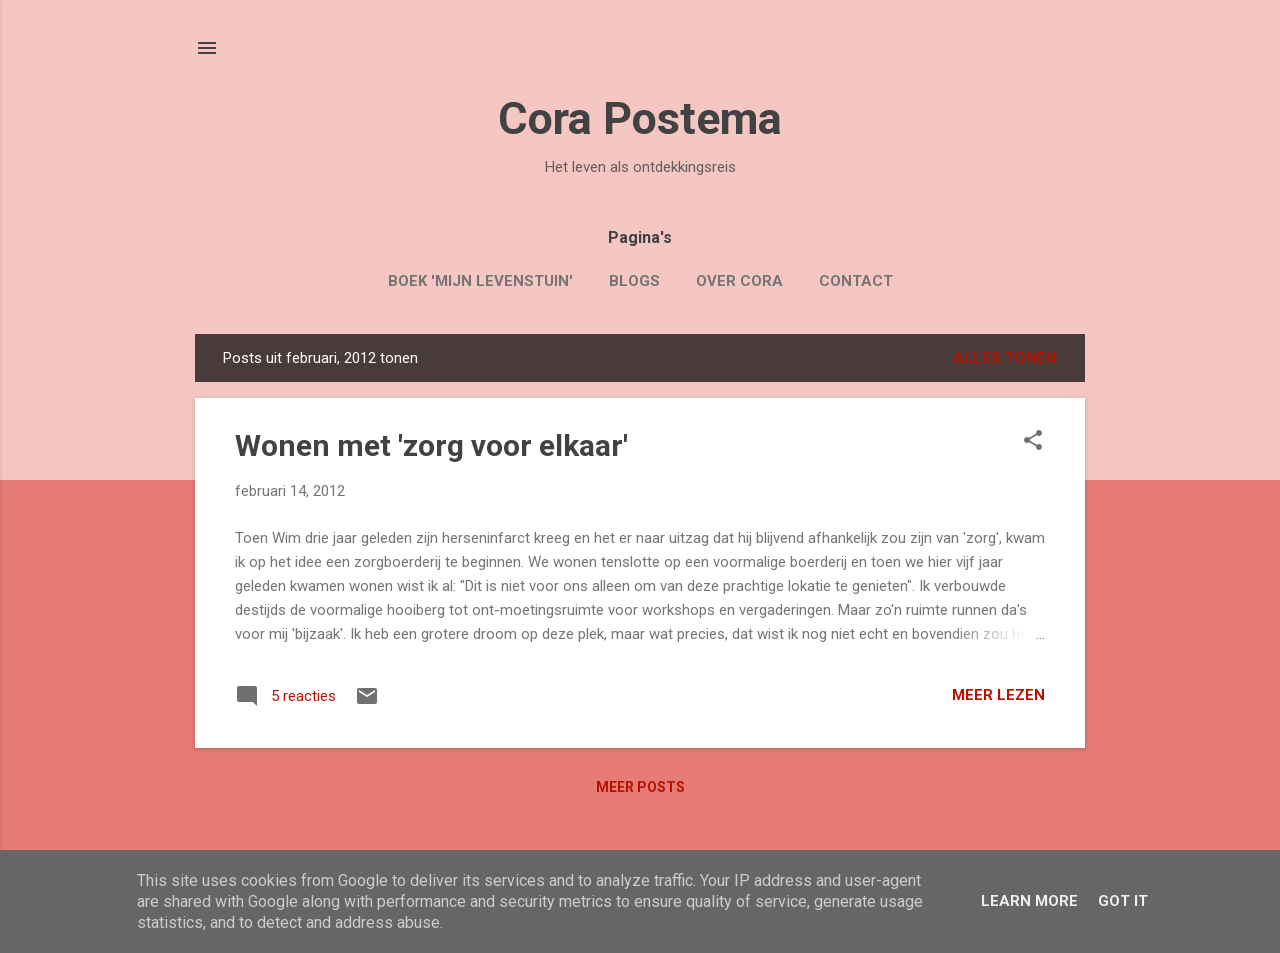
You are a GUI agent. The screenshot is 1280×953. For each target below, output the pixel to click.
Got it (1123, 901)
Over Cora (739, 281)
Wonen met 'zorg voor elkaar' (431, 445)
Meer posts (640, 787)
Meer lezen (998, 695)
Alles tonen (1005, 358)
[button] (1033, 442)
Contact (856, 281)
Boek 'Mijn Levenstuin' (480, 281)
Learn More (1029, 901)
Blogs (634, 281)
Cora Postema (640, 118)
